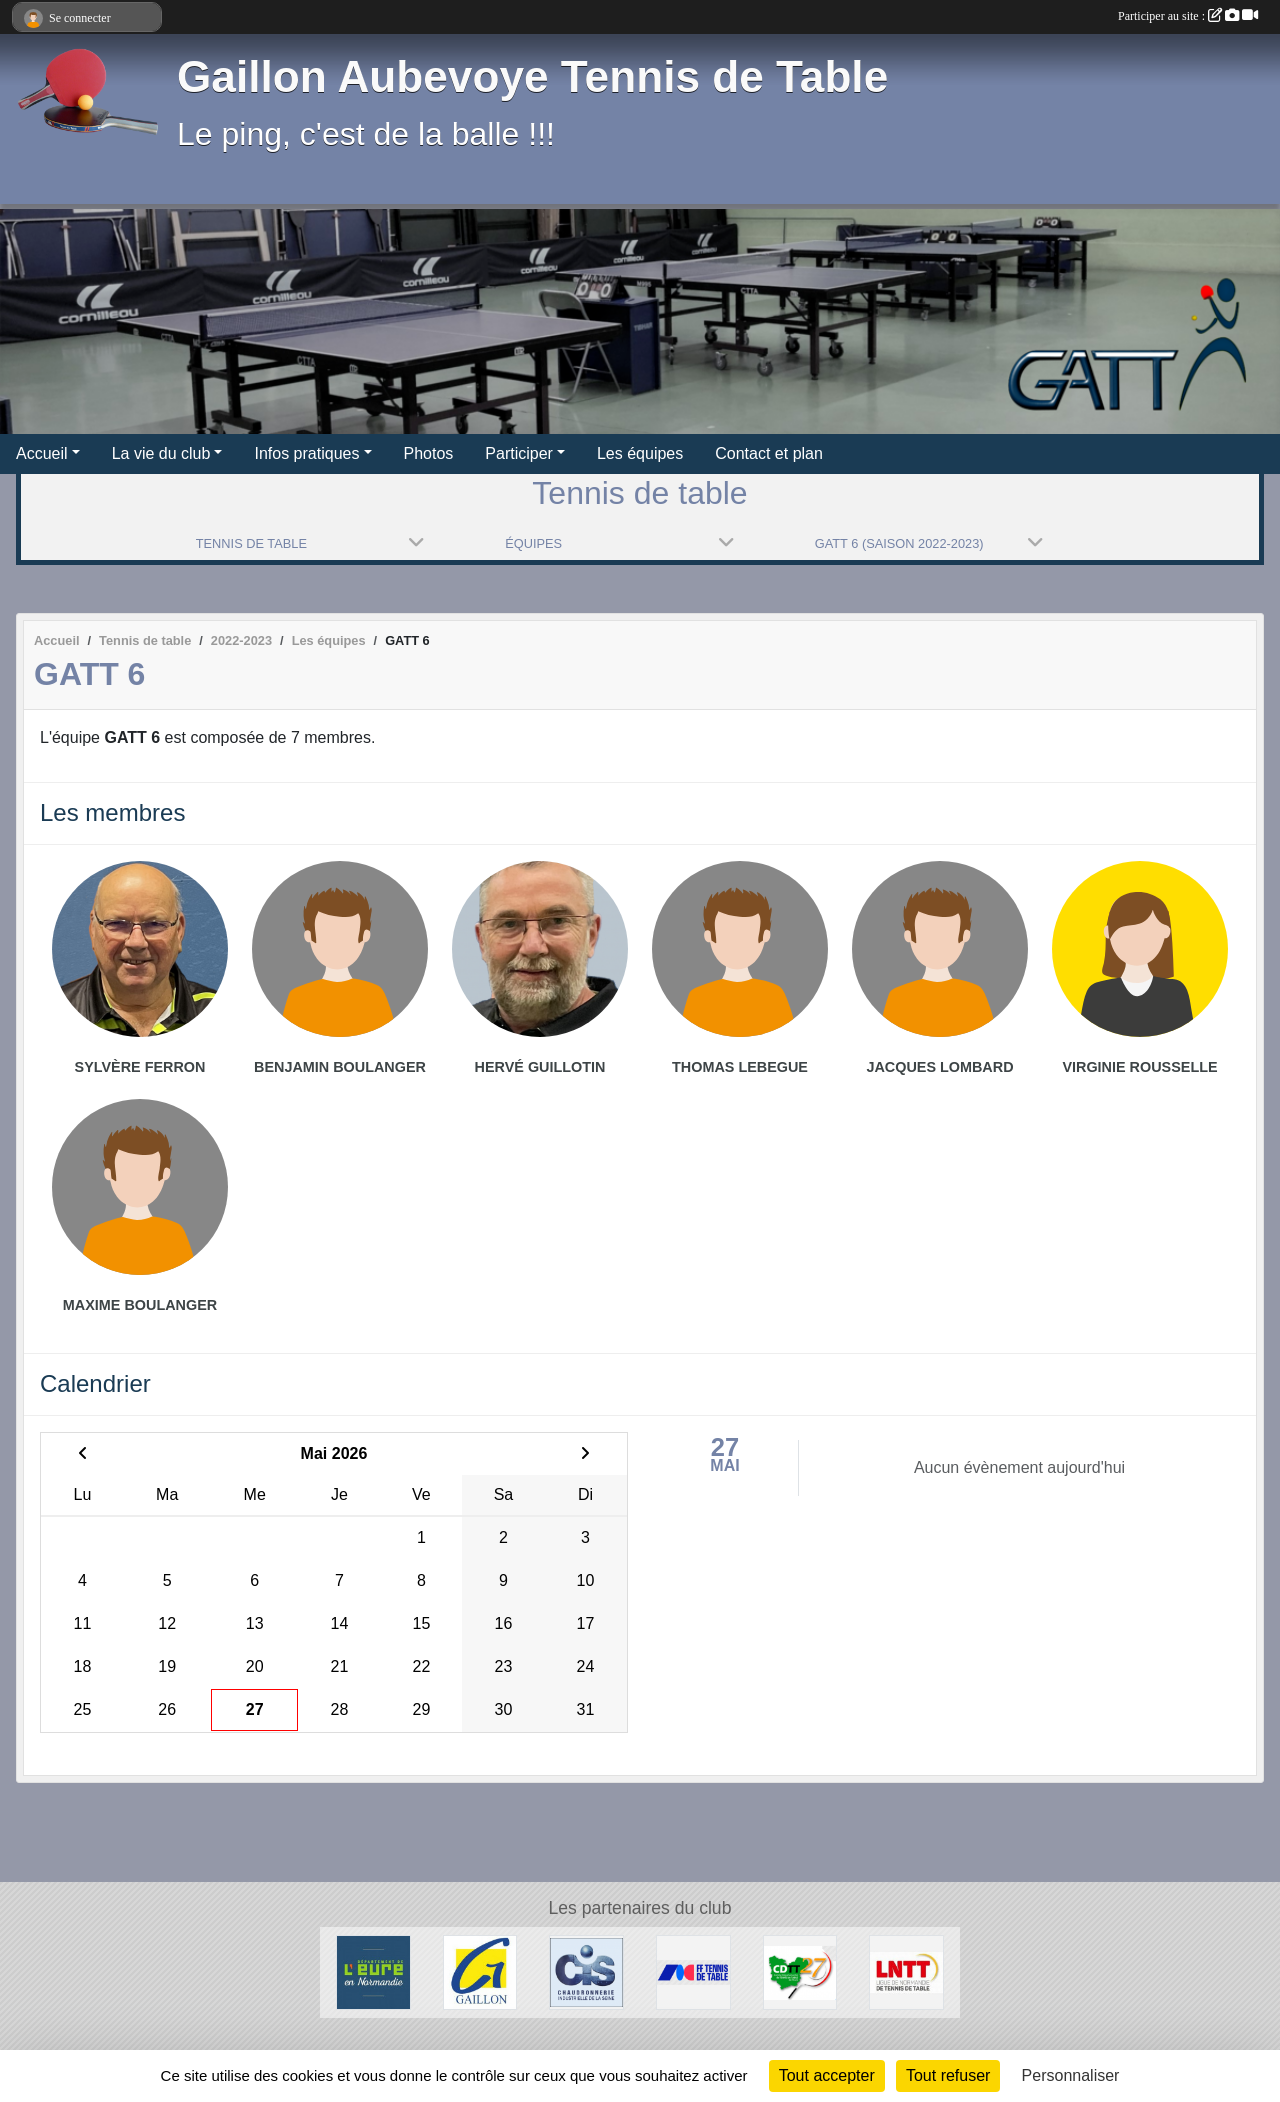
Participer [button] (519, 453)
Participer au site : (1188, 16)
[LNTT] (906, 1971)
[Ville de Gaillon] (480, 1971)
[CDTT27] (800, 1971)
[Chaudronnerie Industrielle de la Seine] (586, 1971)
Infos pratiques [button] (306, 453)
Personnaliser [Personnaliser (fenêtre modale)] (1071, 2075)
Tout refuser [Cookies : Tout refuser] (948, 2075)
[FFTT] (693, 1971)
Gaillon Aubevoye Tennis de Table (532, 76)
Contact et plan (769, 453)
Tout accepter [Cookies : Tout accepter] (827, 2075)
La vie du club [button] (161, 453)
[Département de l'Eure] (373, 1971)
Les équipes (640, 453)
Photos (429, 453)
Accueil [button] (42, 453)
